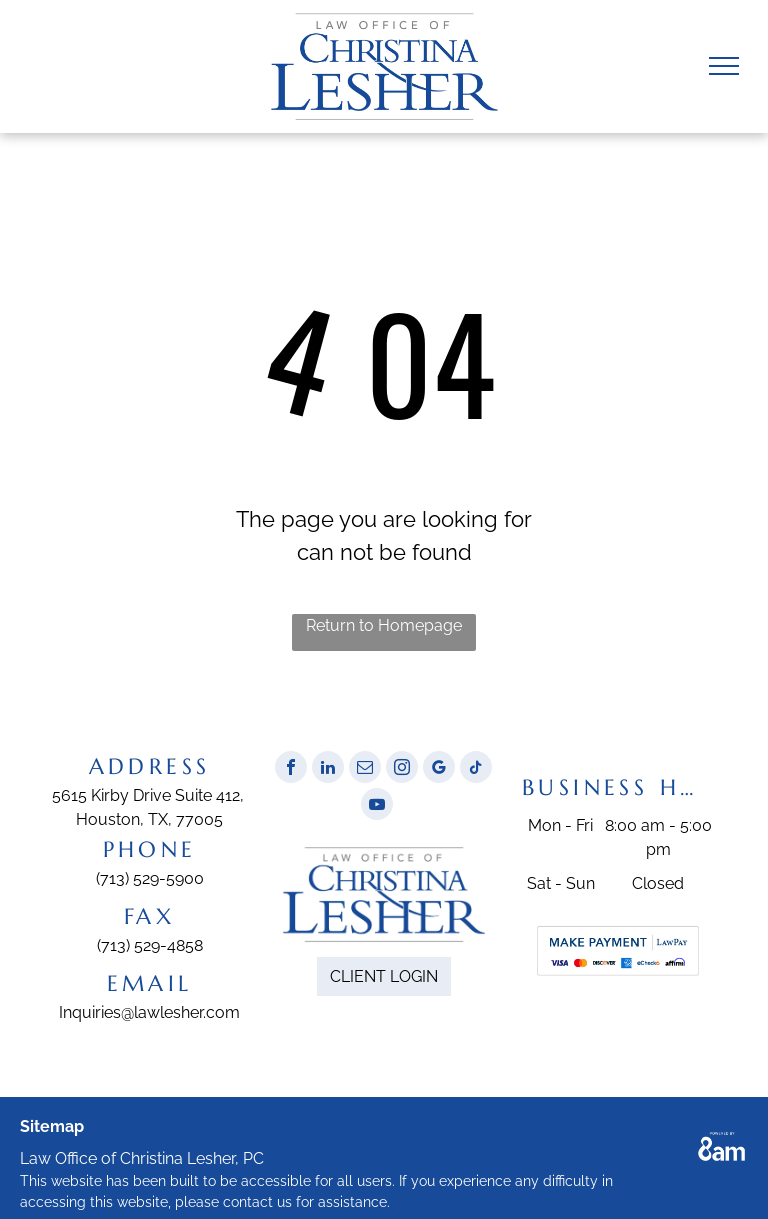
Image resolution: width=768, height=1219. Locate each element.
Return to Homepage (384, 625)
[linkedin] (328, 769)
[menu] (724, 66)
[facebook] (291, 769)
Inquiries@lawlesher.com (149, 1012)
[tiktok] (476, 769)
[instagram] (402, 769)
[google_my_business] (439, 769)
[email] (365, 769)
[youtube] (377, 806)
